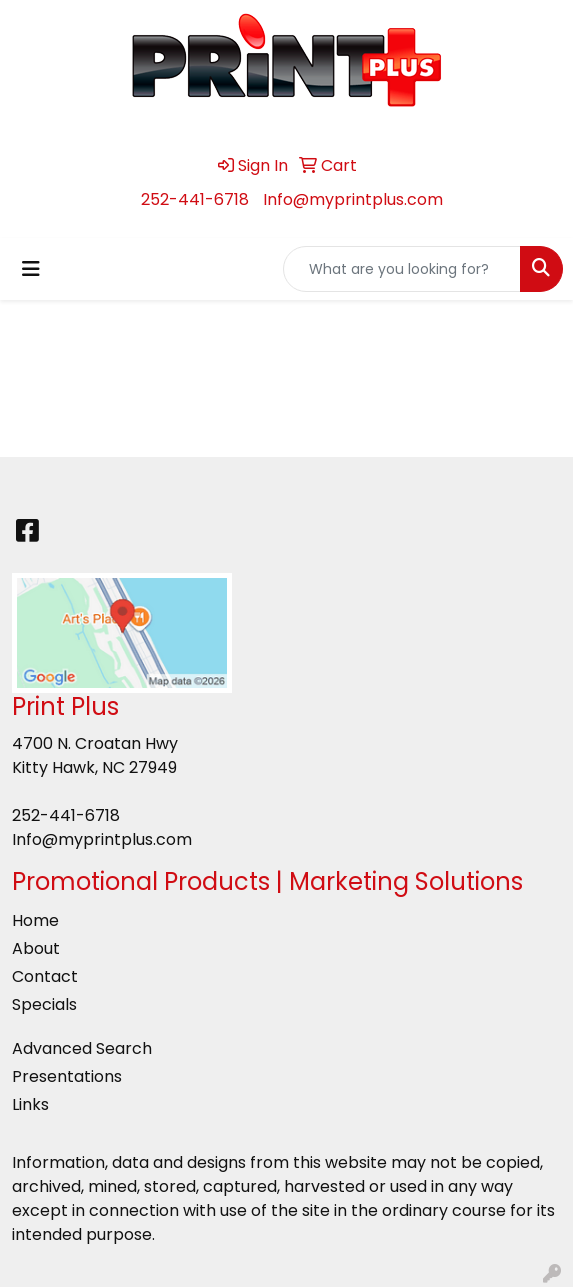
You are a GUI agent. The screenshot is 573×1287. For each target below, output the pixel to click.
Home (35, 920)
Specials (44, 1004)
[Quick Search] (402, 269)
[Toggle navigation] (31, 269)
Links (30, 1104)
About (36, 948)
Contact (45, 976)
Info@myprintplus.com (353, 199)
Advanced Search (82, 1048)
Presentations (67, 1076)
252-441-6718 (195, 199)
